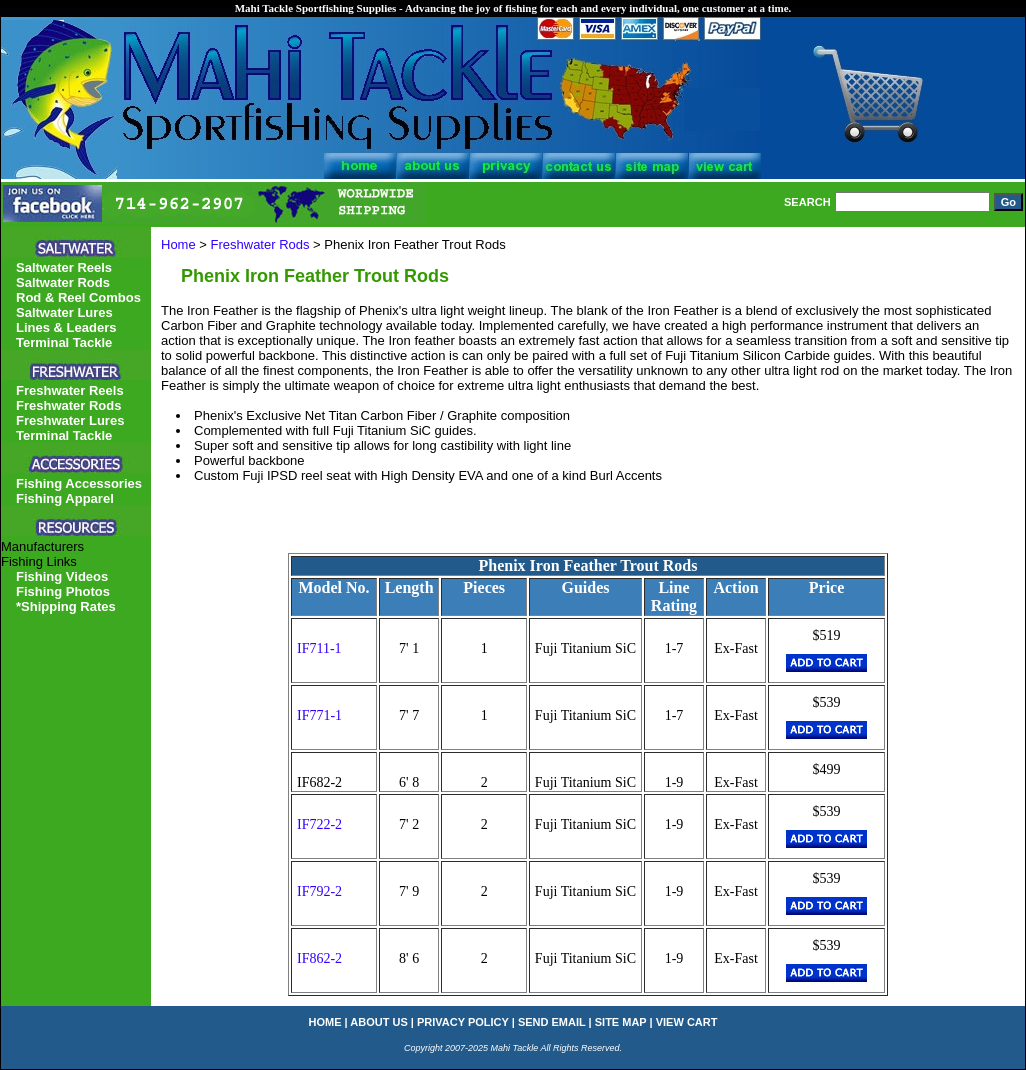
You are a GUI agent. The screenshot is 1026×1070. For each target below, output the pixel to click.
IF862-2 (319, 958)
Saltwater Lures (64, 312)
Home (178, 244)
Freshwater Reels (70, 390)
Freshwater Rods (260, 244)
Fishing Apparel (65, 498)
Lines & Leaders (66, 327)
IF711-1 (319, 648)
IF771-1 (319, 715)
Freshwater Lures (70, 420)
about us (378, 1022)
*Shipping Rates (66, 606)
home (325, 1022)
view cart (687, 1022)
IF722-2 (319, 824)
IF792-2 (319, 891)
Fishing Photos (63, 591)
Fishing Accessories (79, 483)
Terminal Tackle (64, 342)
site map (621, 1022)
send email (552, 1022)
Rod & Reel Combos (78, 297)
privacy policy (463, 1022)
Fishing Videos (62, 576)
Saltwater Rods (63, 282)
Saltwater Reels (64, 267)
